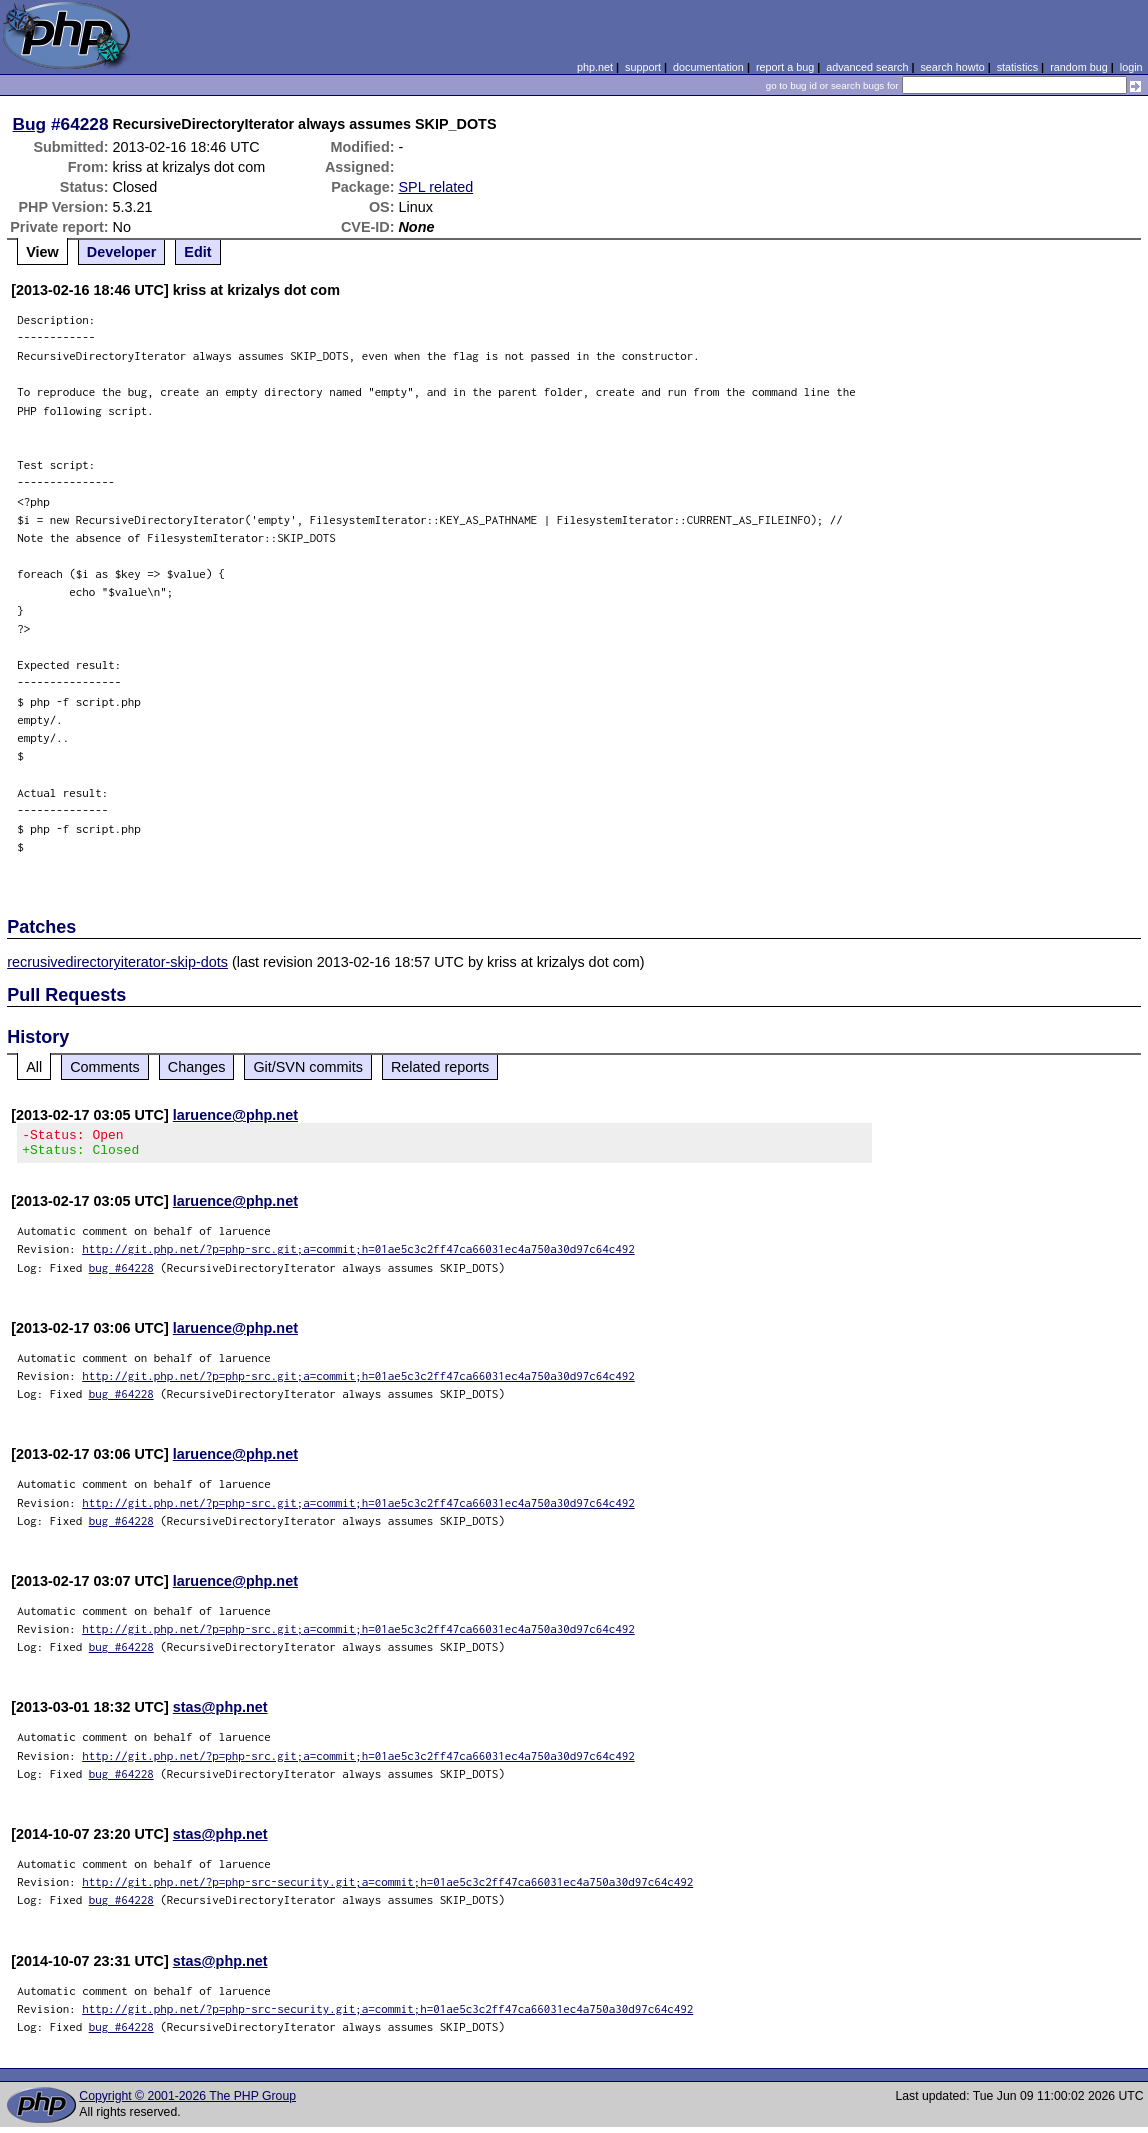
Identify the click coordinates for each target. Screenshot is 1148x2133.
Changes (197, 1067)
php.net (595, 67)
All (34, 1067)
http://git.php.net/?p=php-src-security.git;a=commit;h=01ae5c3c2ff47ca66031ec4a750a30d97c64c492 (387, 1887)
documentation (708, 67)
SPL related (435, 187)
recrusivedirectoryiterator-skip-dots (117, 962)
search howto (952, 67)
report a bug (785, 67)
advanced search (867, 67)
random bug (1079, 67)
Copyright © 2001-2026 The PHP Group (187, 2102)
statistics (1017, 67)
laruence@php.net (235, 1115)
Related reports (440, 1067)
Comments (105, 1067)
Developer (122, 252)
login (1131, 67)
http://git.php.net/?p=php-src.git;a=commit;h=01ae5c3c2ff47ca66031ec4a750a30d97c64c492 (358, 1254)
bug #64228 (121, 1273)
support (643, 67)
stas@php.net (220, 1713)
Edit (197, 252)
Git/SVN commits (308, 1067)
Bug (30, 124)
